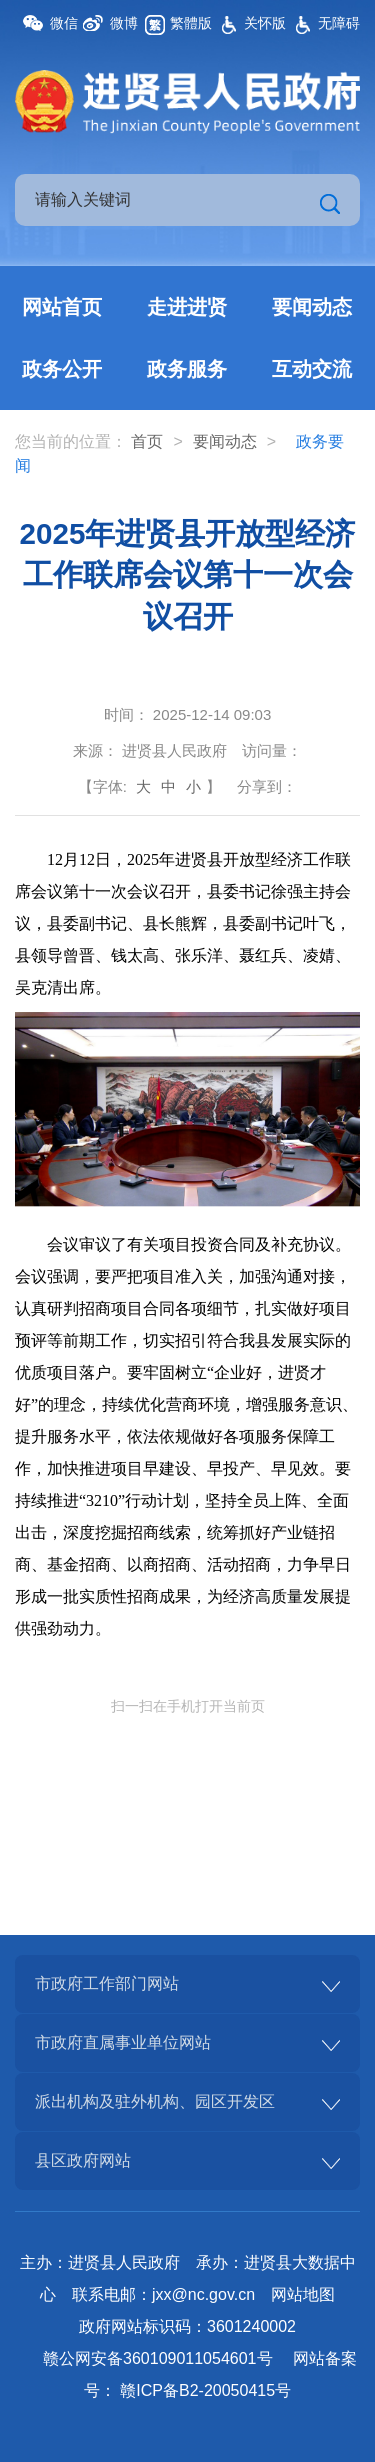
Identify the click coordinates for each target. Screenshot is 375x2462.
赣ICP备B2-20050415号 (205, 2390)
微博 (124, 23)
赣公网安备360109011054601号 (157, 2358)
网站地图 (303, 2294)
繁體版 (191, 23)
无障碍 (339, 23)
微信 (64, 23)
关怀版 (265, 23)
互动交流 (312, 369)
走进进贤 (187, 307)
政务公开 (62, 369)
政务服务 (187, 369)
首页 (147, 441)
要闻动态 (312, 307)
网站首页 (62, 307)
